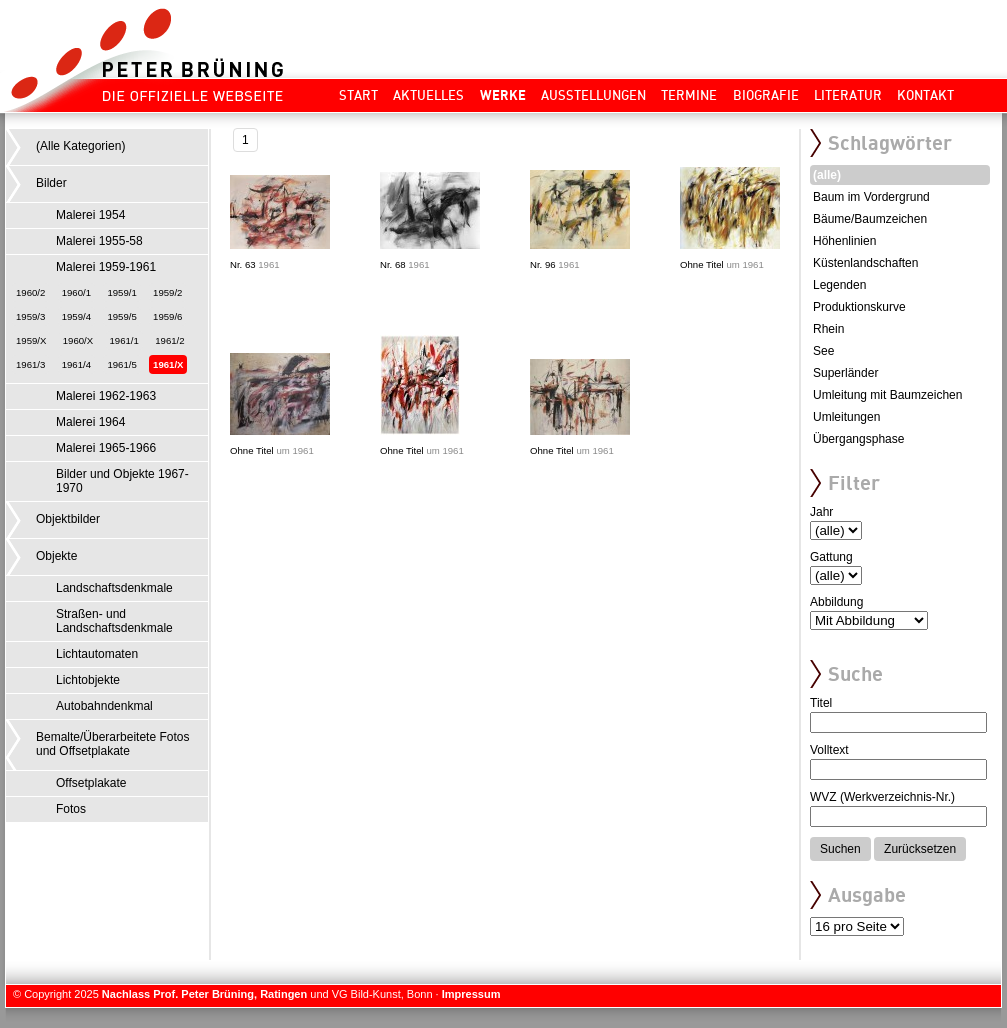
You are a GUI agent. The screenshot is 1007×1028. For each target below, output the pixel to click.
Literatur (848, 95)
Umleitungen (846, 417)
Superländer (845, 373)
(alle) (827, 175)
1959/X (31, 340)
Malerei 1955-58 (99, 241)
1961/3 (30, 364)
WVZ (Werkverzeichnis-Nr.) (882, 797)
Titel (821, 703)
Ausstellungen (593, 95)
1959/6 (167, 316)
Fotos (71, 809)
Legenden (839, 285)
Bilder (51, 183)
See (823, 351)
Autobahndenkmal (104, 706)
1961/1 (124, 340)
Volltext (829, 750)
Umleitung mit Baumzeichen (887, 395)
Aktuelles (428, 95)
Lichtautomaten (97, 654)
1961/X (168, 364)
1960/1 (76, 292)
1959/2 (167, 292)
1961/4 (76, 364)
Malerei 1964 (90, 422)
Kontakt (925, 95)
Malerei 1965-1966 (106, 448)
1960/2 (30, 292)
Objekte (56, 556)
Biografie (766, 95)
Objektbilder (68, 519)
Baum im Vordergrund (871, 197)
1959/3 (30, 316)
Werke (503, 95)
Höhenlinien (844, 241)
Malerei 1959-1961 (106, 267)
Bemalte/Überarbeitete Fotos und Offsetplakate (112, 744)
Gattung (831, 557)
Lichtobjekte (88, 680)
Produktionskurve (859, 307)
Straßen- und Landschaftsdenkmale (114, 621)
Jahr (821, 512)
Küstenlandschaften (865, 263)
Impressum (471, 994)
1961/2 (169, 340)
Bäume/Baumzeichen (870, 219)
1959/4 (76, 316)
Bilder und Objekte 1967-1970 (122, 481)
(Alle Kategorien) (80, 146)
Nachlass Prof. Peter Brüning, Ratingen (204, 994)
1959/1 (121, 292)
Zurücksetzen (920, 849)
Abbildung (836, 602)
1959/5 (121, 316)
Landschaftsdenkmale (114, 588)
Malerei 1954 (90, 215)
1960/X (78, 340)
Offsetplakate (91, 783)
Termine (689, 95)
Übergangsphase (858, 439)
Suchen (840, 849)
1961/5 (121, 364)
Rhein (828, 329)
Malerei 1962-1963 (106, 396)
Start (358, 95)
